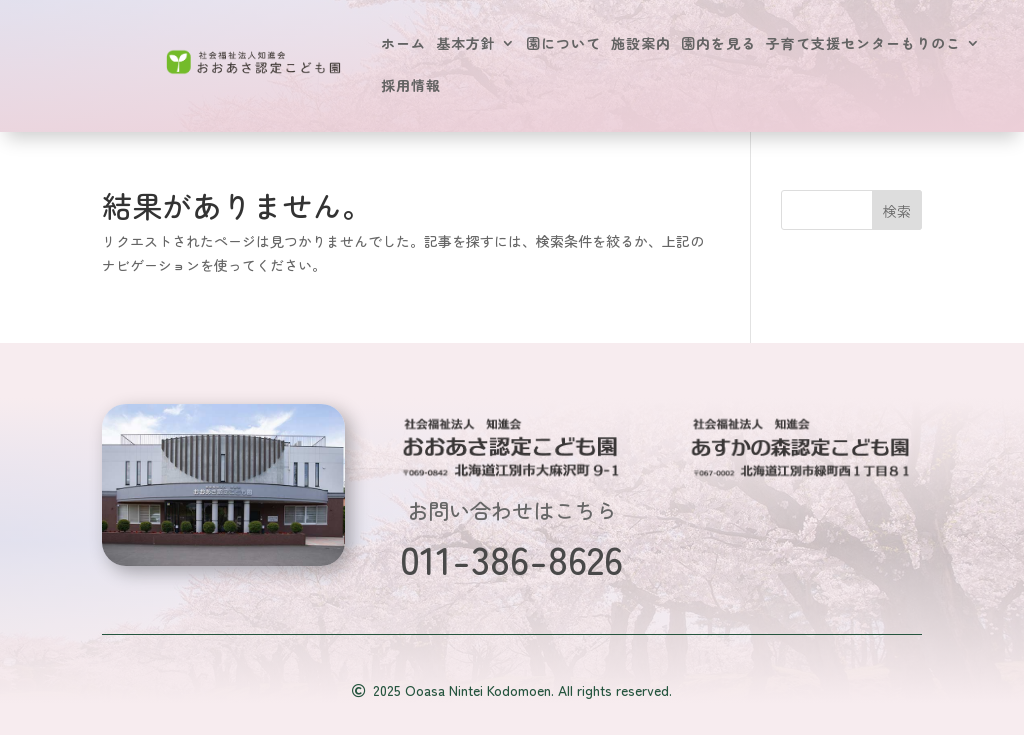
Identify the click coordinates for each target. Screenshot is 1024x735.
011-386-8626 (511, 558)
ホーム (403, 44)
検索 (897, 211)
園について (563, 44)
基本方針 (466, 44)
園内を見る (718, 44)
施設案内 (641, 44)
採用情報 (411, 86)
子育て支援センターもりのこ (863, 44)
